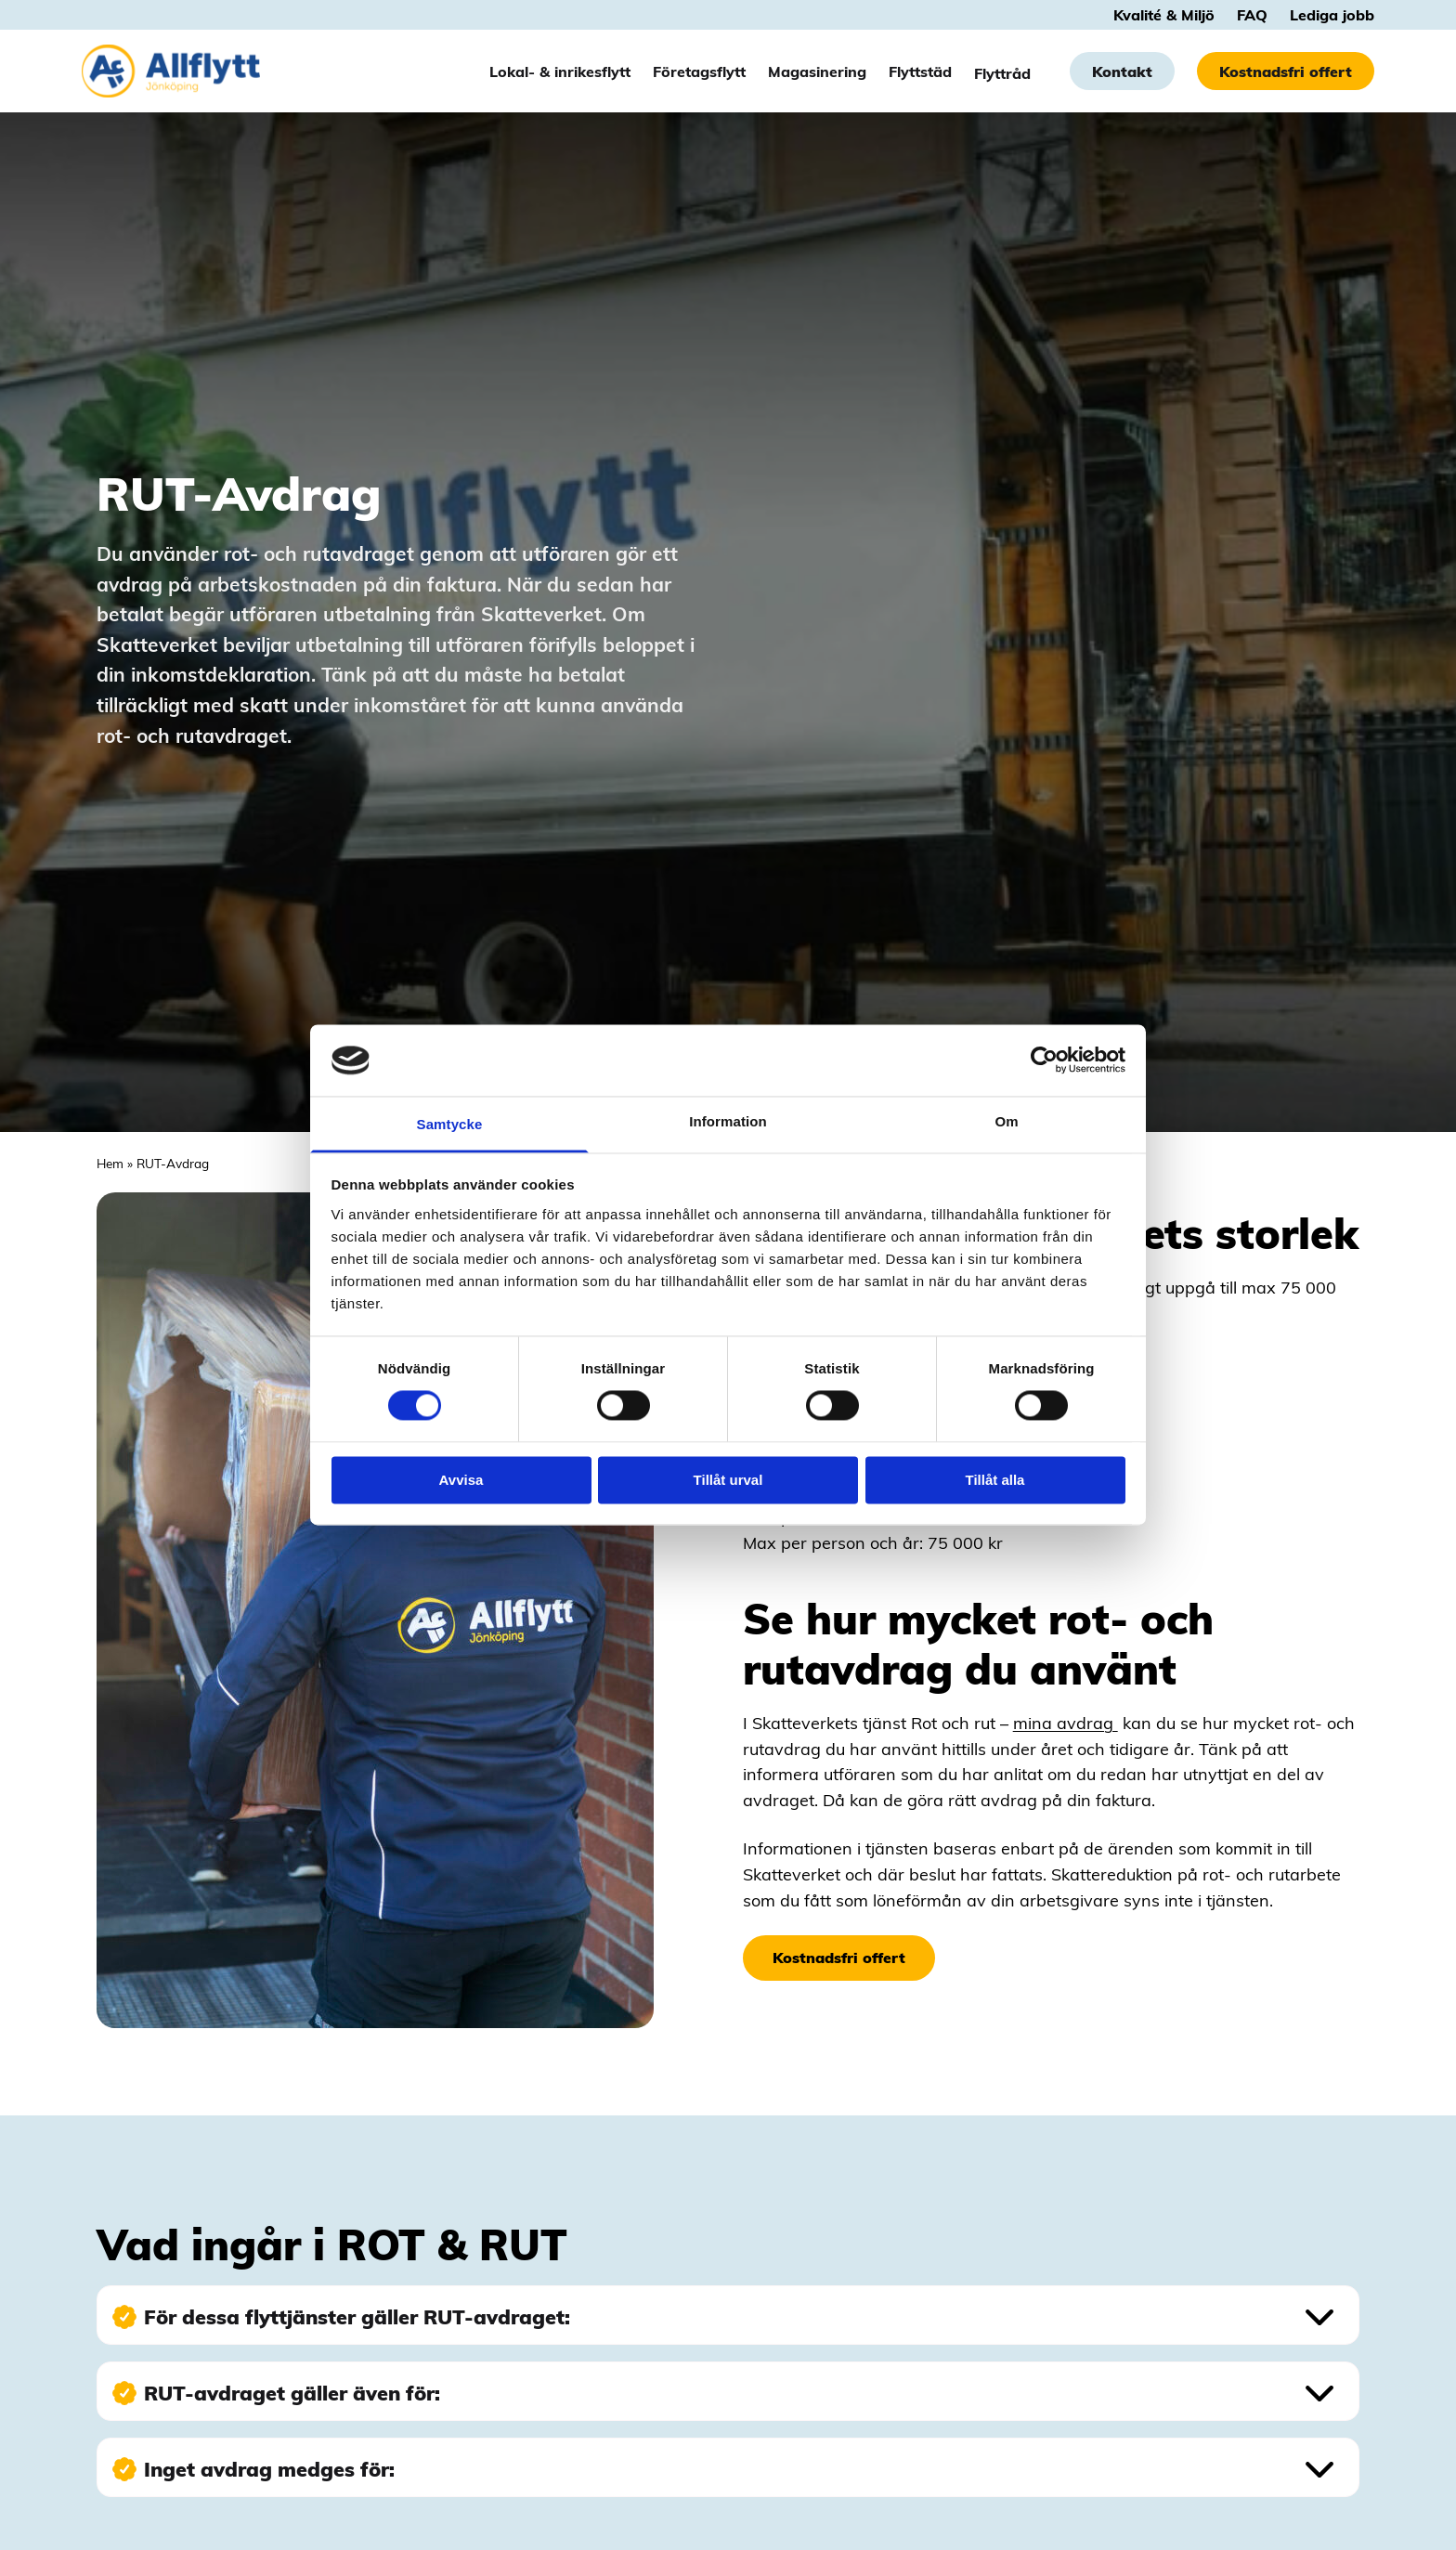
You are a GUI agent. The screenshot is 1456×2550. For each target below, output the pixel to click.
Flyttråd (1002, 72)
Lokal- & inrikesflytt (559, 71)
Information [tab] (728, 1121)
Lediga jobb (1332, 14)
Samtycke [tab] (450, 1124)
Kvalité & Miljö (1164, 14)
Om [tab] (1006, 1121)
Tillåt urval (728, 1480)
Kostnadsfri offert (1285, 71)
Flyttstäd (920, 71)
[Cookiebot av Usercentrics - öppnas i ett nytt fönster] (1044, 1060)
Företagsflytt (699, 71)
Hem (110, 1163)
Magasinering (817, 71)
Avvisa (461, 1480)
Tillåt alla (995, 1480)
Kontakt (1122, 71)
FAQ (1252, 14)
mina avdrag (1065, 1722)
